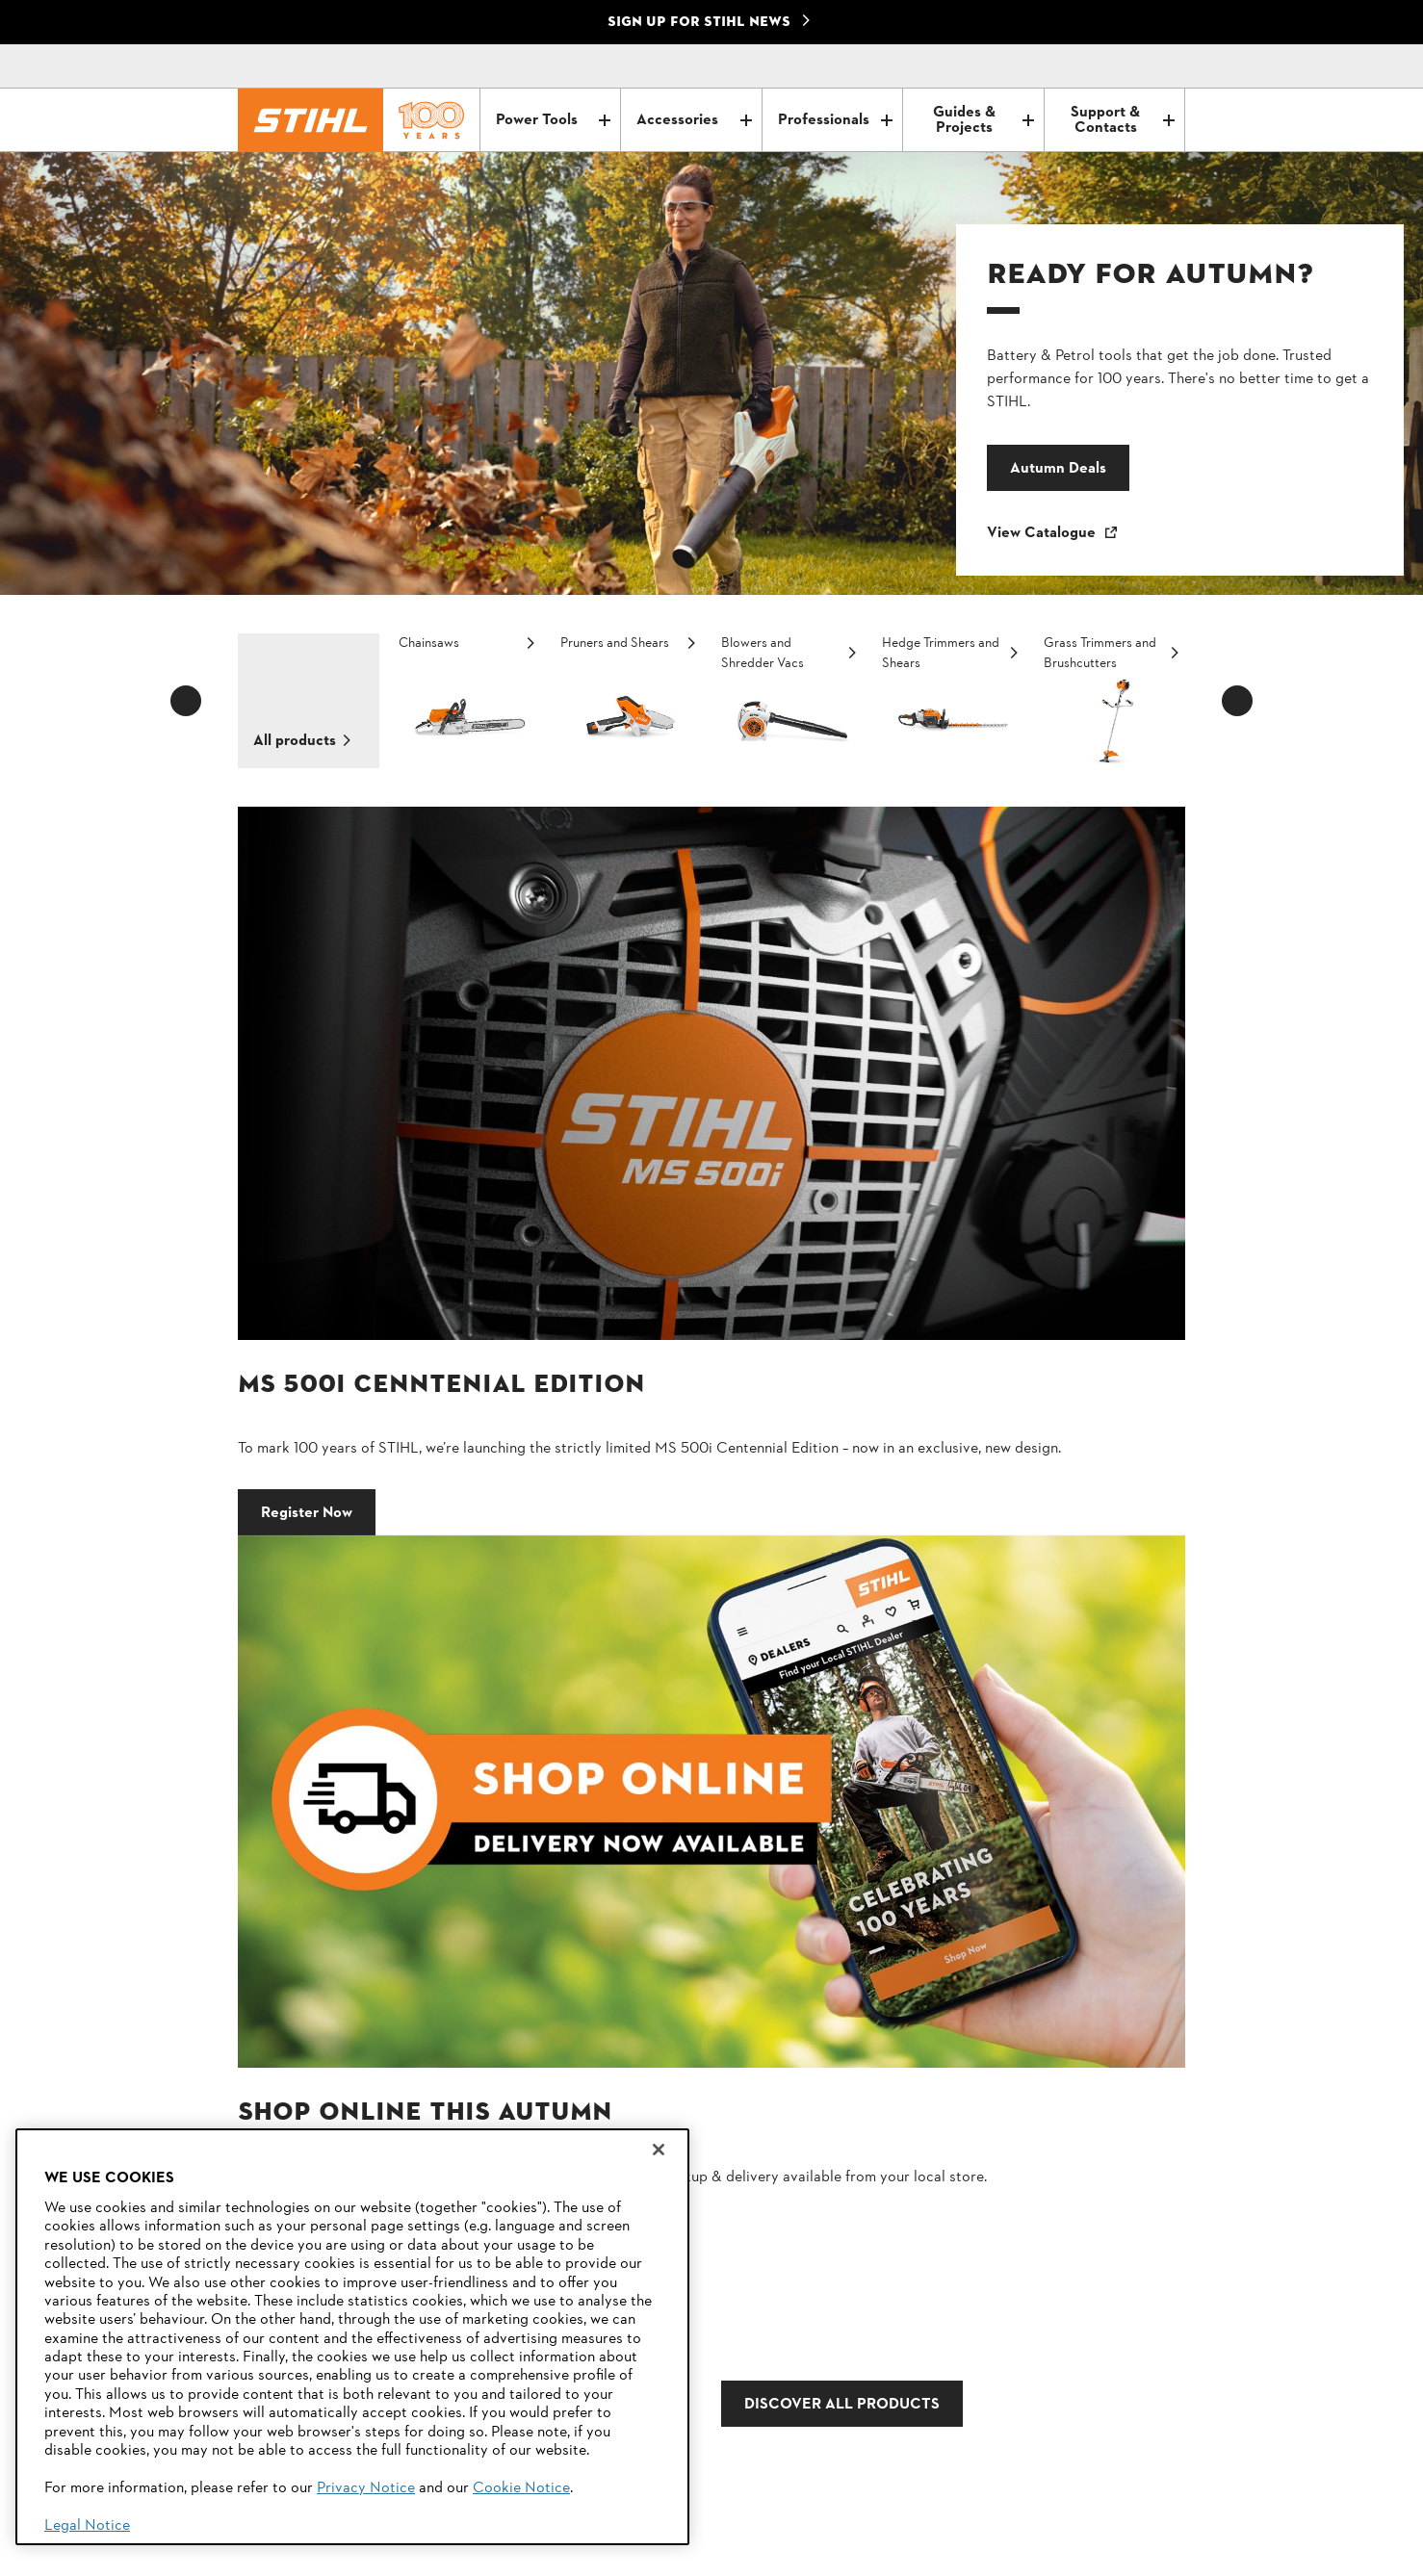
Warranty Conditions (531, 2554)
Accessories (693, 120)
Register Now (306, 1263)
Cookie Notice (521, 2488)
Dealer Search (970, 2383)
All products (294, 741)
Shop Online (786, 1263)
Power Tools (553, 120)
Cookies (428, 2554)
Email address (599, 1902)
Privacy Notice (366, 2488)
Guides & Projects (983, 120)
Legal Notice (87, 2526)
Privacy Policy (289, 2554)
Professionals (835, 120)
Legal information (662, 2554)
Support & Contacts (1123, 120)
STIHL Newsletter (981, 2348)
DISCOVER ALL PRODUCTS (681, 1426)
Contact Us (960, 2313)
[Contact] (1089, 66)
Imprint (368, 2554)
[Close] (658, 2149)
